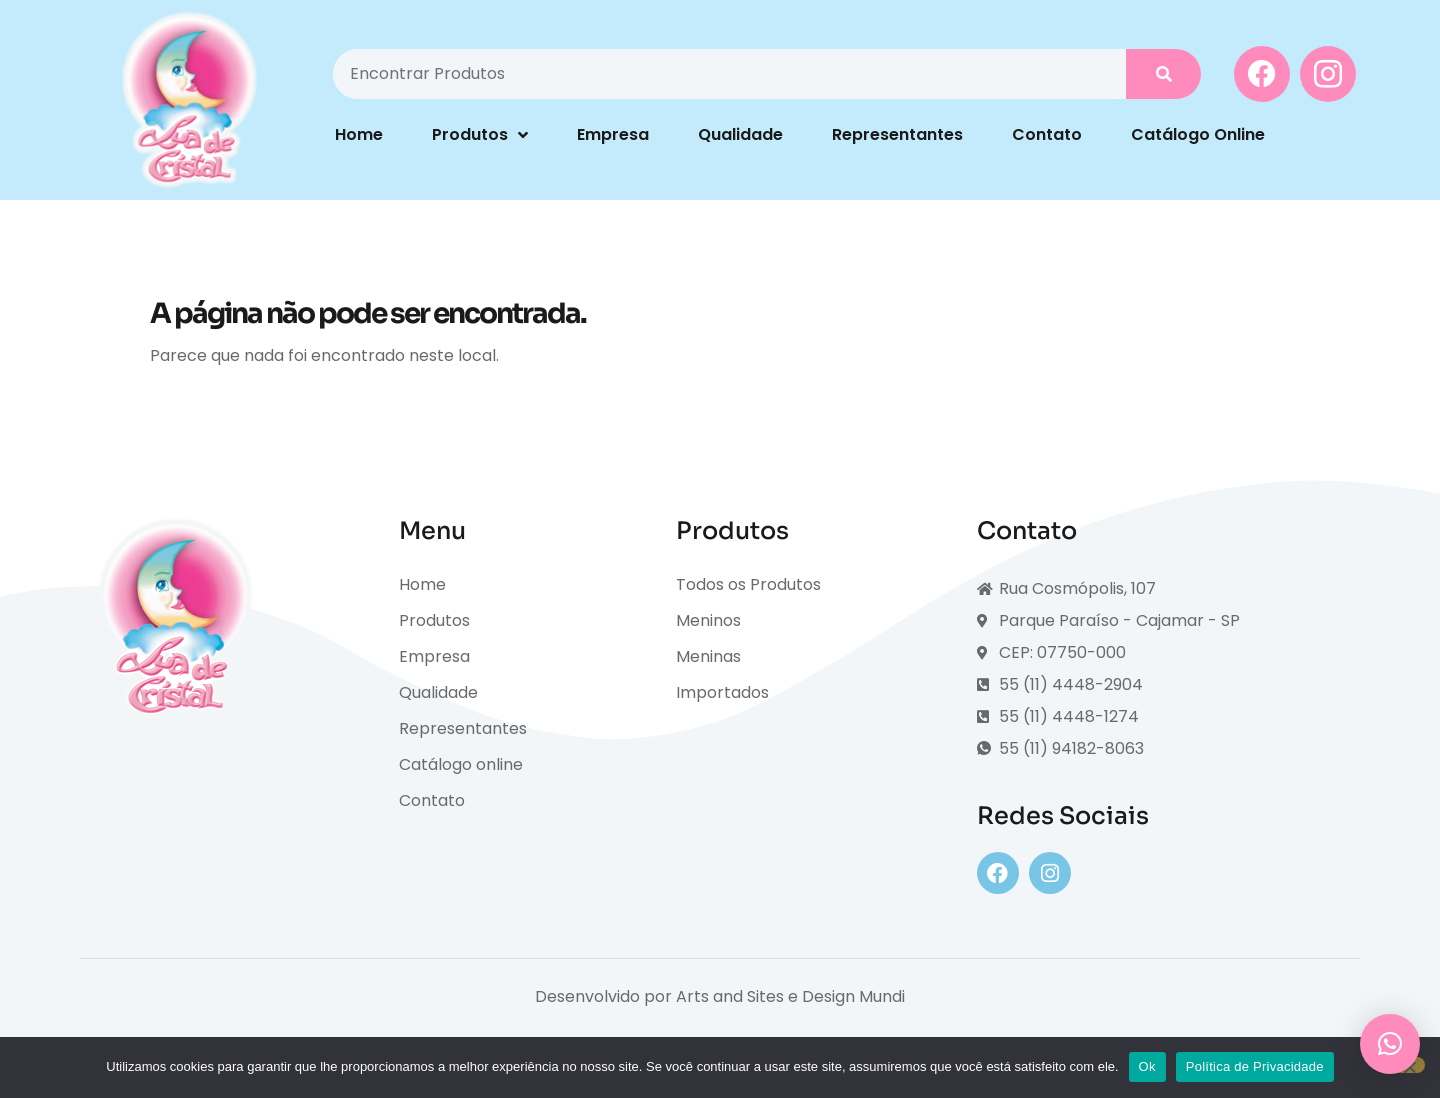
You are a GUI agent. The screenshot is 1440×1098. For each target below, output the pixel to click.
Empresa (613, 134)
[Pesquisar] (1163, 74)
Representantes (897, 134)
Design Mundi (853, 996)
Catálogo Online (1198, 134)
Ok (1147, 1066)
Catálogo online (461, 764)
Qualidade (740, 134)
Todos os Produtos (748, 584)
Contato (1047, 134)
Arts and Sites (730, 996)
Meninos (708, 620)
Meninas (708, 656)
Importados (722, 692)
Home (359, 134)
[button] (1390, 1044)
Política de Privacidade (1255, 1066)
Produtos (480, 135)
